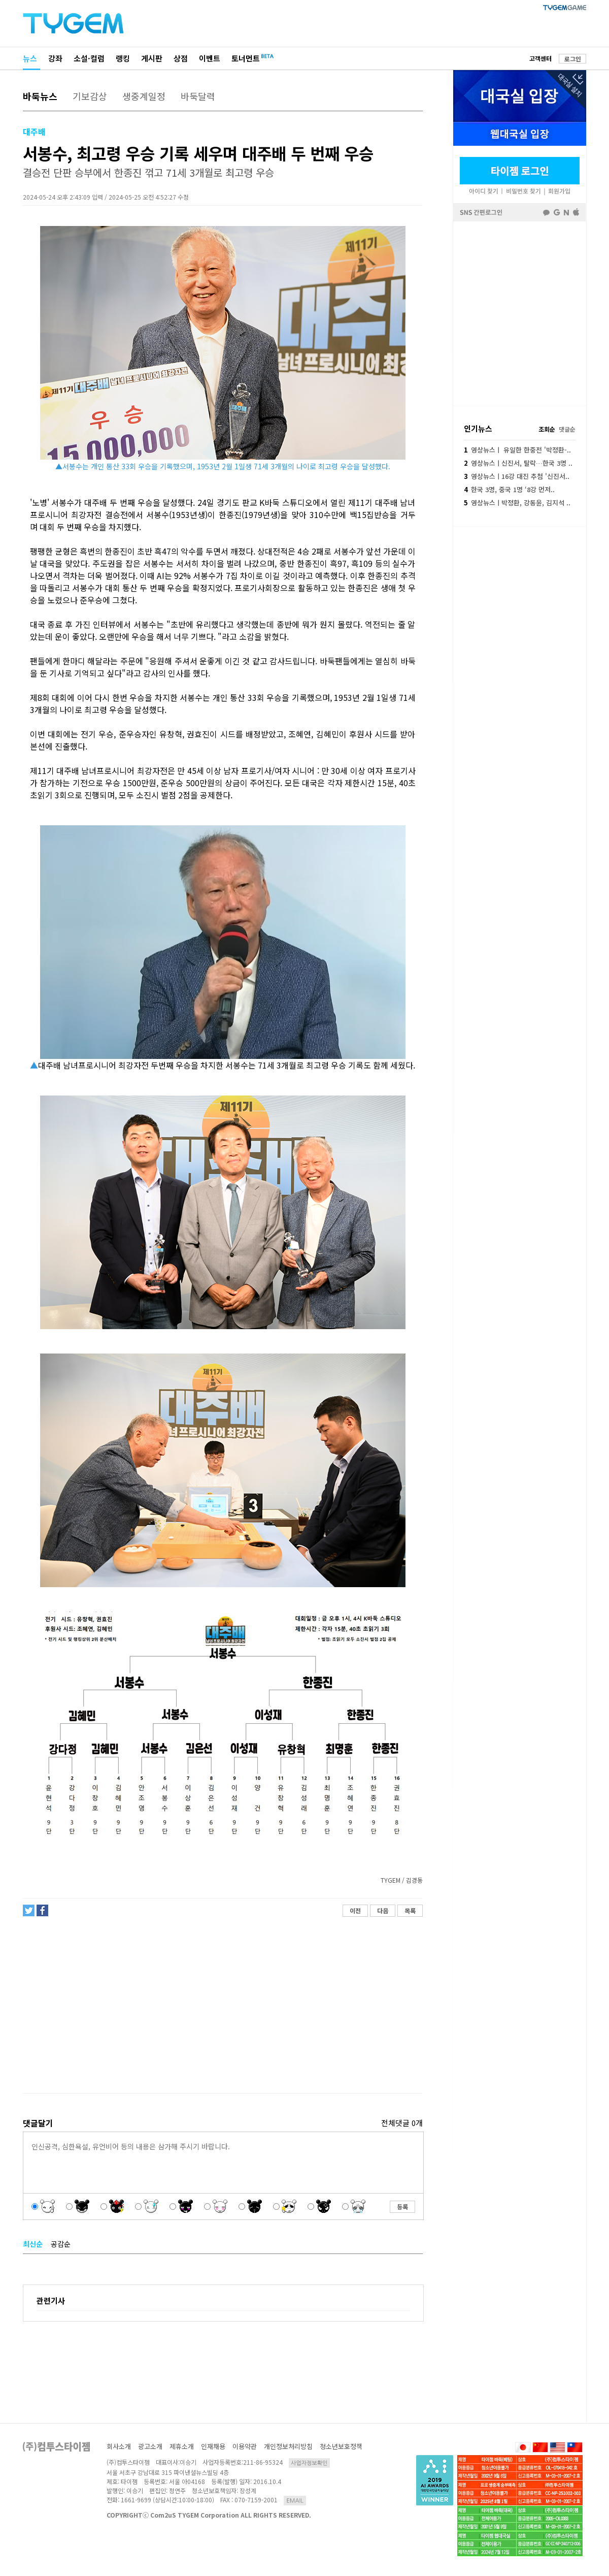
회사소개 (119, 2446)
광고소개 (150, 2446)
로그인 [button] (572, 58)
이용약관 (244, 2446)
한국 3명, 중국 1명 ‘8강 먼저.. (509, 489)
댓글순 (567, 429)
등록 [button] (402, 2206)
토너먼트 (245, 58)
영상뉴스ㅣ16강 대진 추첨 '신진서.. (516, 476)
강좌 (55, 58)
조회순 (546, 429)
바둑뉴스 (40, 96)
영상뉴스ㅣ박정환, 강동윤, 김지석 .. (517, 502)
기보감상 (90, 96)
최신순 (33, 2244)
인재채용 (213, 2446)
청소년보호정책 (341, 2446)
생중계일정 (143, 96)
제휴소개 (182, 2446)
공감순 (61, 2244)
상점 (181, 58)
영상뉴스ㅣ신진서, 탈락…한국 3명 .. (518, 463)
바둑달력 (198, 96)
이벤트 (209, 58)
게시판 (151, 58)
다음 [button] (382, 1910)
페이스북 (519, 312)
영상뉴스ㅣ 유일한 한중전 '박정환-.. (517, 450)
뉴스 (30, 58)
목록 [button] (410, 1910)
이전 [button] (355, 1910)
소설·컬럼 (89, 58)
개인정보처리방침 (288, 2446)
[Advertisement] (222, 2005)
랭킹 (123, 58)
